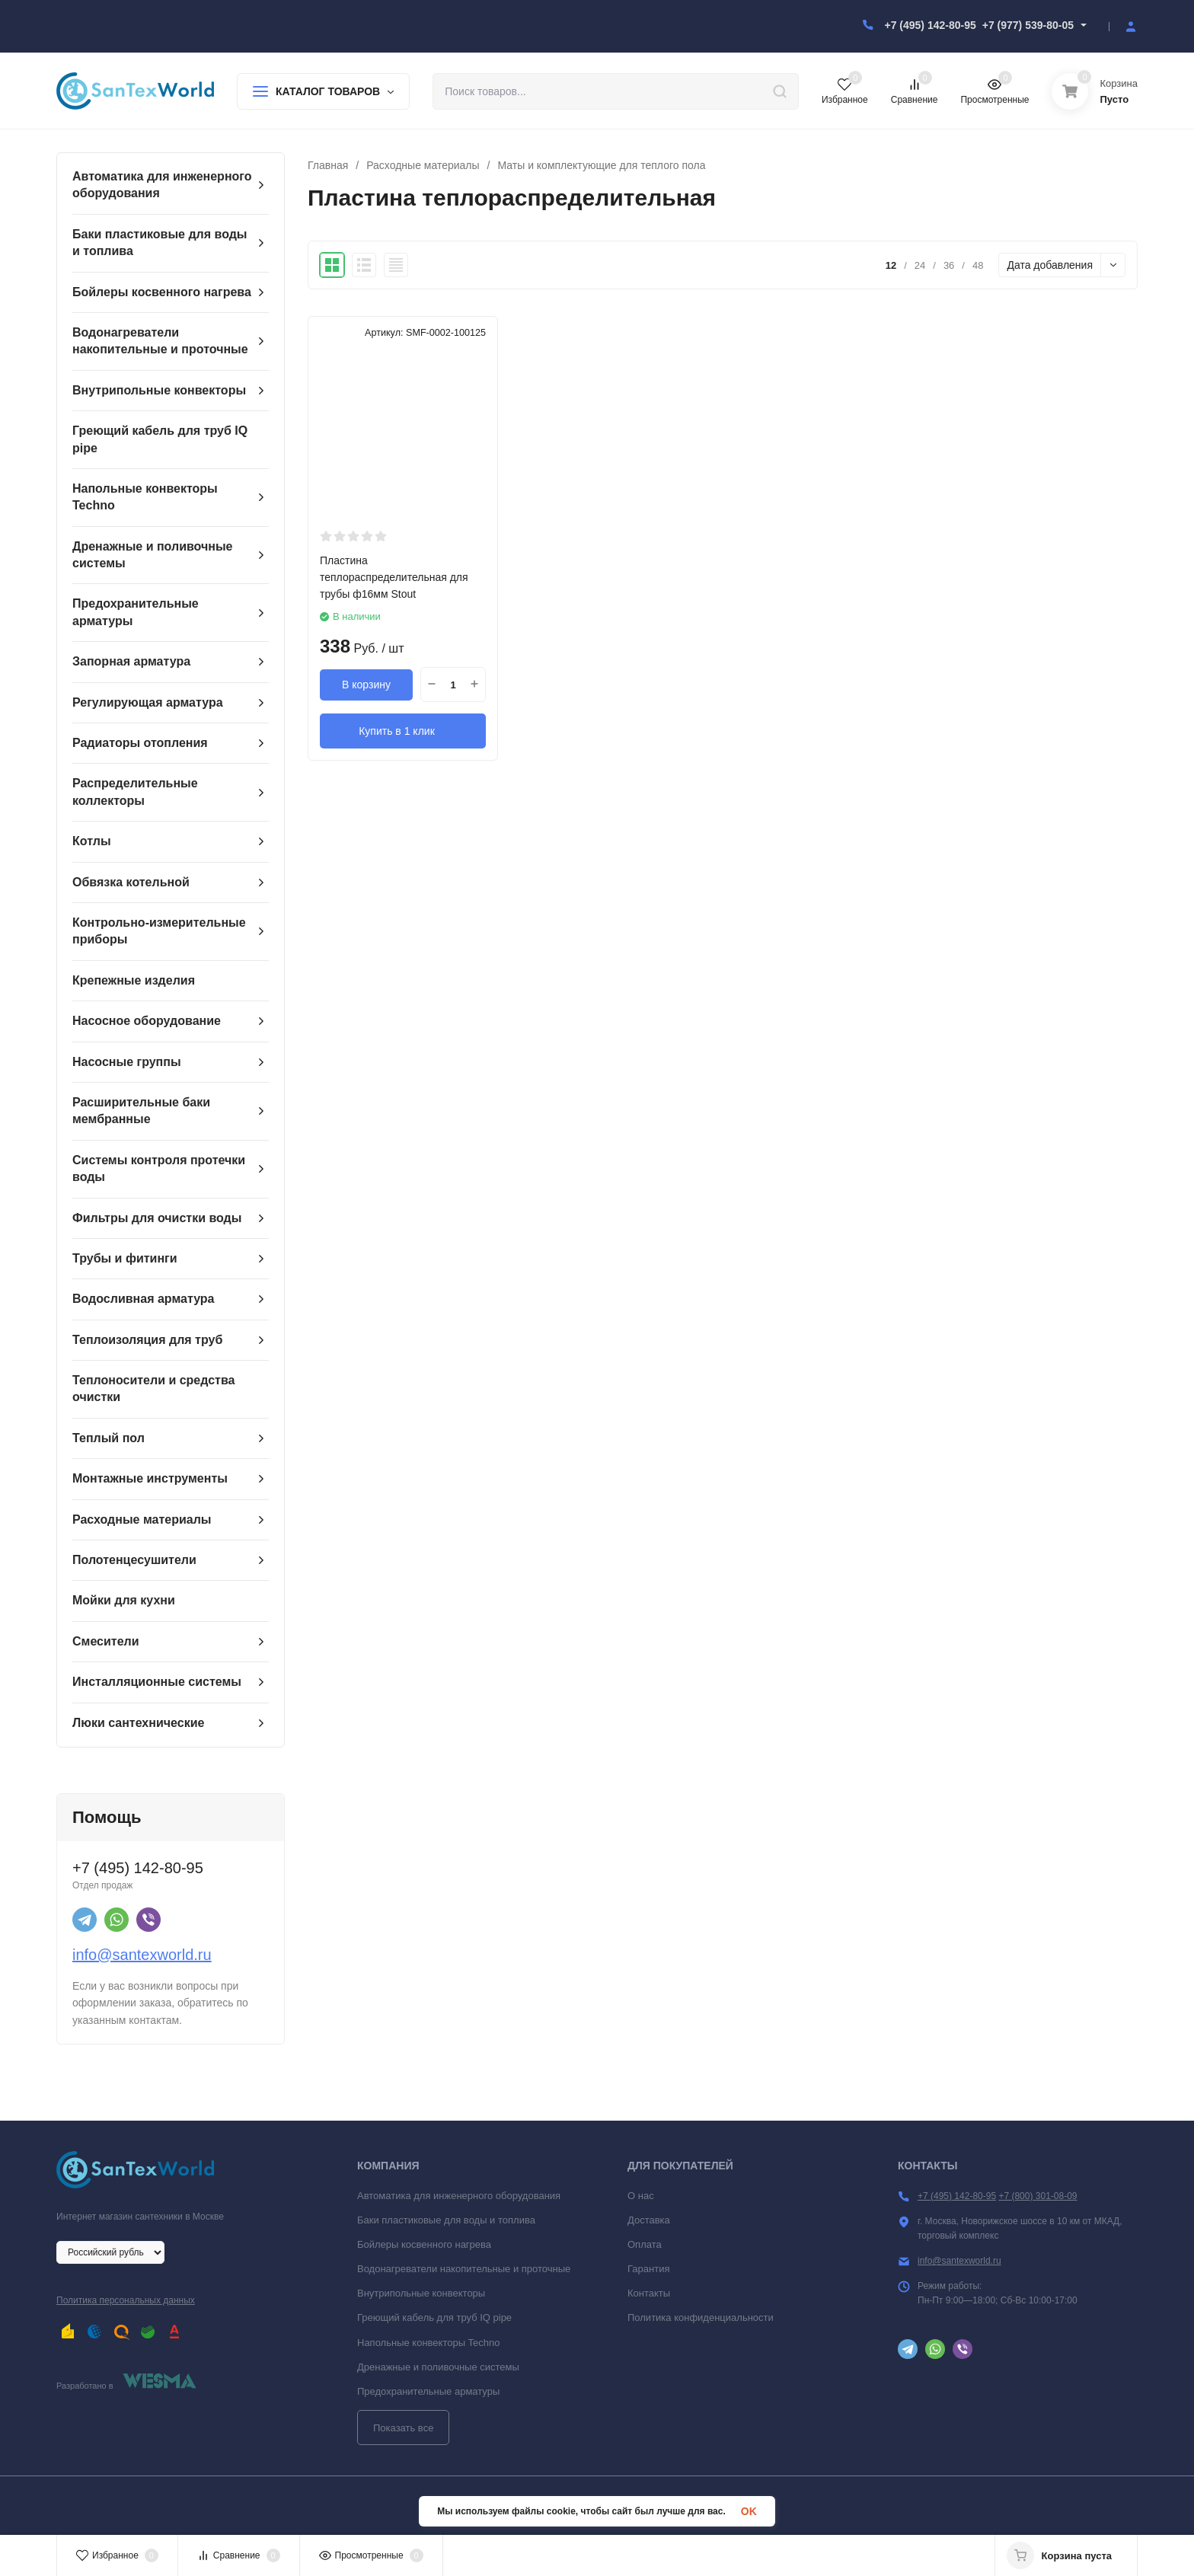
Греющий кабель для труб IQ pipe (434, 2317)
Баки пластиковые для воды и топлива (446, 2220)
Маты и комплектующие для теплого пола (601, 165)
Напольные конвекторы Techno (428, 2342)
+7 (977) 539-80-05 (1028, 25)
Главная (328, 165)
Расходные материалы (422, 165)
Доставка (648, 2220)
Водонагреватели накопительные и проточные (463, 2268)
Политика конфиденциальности (700, 2317)
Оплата (644, 2244)
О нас (640, 2195)
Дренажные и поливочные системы (438, 2367)
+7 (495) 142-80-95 (929, 25)
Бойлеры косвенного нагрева (424, 2244)
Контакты (648, 2293)
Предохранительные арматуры (428, 2391)
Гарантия (648, 2268)
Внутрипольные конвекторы (421, 2293)
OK (749, 2511)
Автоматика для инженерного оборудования (458, 2195)
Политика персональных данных (125, 2300)
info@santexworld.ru (142, 1954)
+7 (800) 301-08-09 (1037, 2196)
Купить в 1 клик (403, 730)
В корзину (366, 684)
